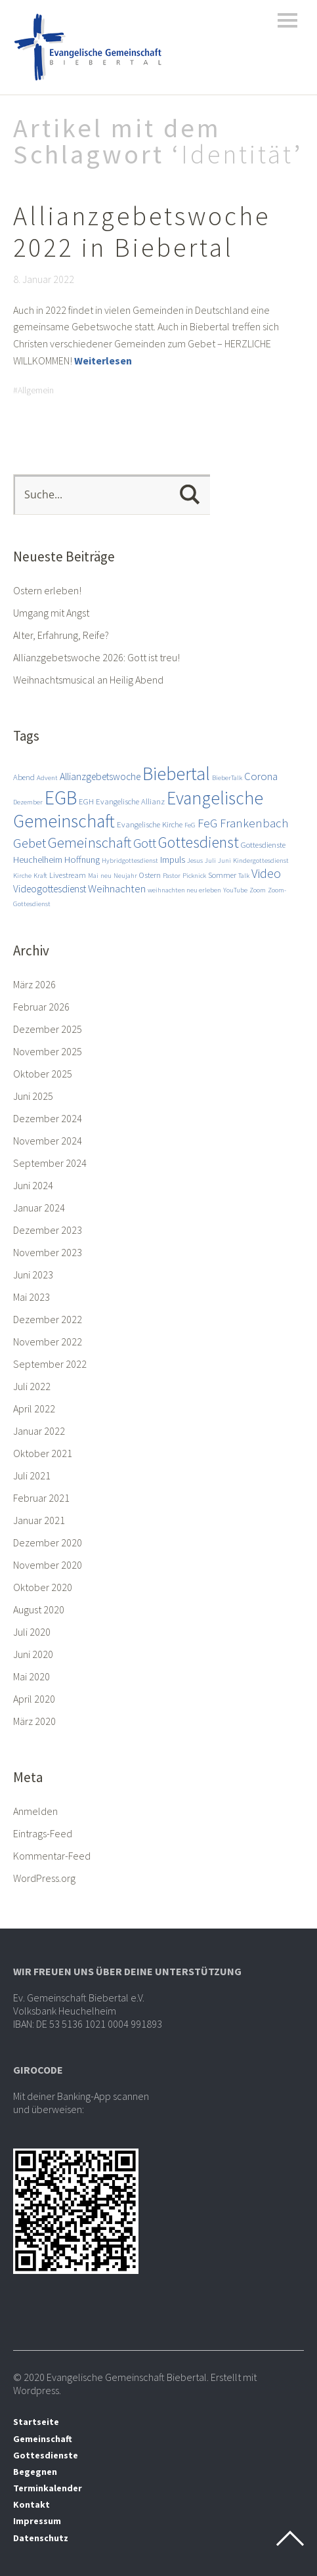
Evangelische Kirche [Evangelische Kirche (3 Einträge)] (149, 824)
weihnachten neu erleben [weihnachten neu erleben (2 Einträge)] (184, 890)
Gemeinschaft (42, 2439)
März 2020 (34, 1721)
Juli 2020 (32, 1631)
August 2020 (38, 1609)
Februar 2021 (41, 1497)
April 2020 (34, 1698)
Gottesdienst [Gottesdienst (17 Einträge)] (198, 842)
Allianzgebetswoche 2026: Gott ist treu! (96, 657)
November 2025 (47, 1051)
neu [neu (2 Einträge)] (106, 875)
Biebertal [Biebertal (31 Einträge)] (176, 773)
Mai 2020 (31, 1676)
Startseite (36, 2422)
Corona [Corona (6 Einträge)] (261, 776)
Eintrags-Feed (42, 1833)
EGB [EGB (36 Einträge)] (61, 797)
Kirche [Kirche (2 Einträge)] (22, 875)
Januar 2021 (39, 1520)
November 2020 (47, 1564)
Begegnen (35, 2472)
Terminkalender (47, 2488)
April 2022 (34, 1408)
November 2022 (47, 1341)
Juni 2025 (33, 1095)
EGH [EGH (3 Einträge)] (86, 801)
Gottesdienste (45, 2455)
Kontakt (31, 2504)
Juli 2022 (32, 1386)
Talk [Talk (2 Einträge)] (243, 875)
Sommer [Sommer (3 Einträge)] (222, 874)
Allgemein (36, 390)
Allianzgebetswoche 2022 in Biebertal (141, 232)
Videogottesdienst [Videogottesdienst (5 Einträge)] (49, 888)
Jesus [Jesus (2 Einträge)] (195, 860)
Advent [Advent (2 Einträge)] (47, 778)
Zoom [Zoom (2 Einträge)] (257, 890)
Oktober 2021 (42, 1453)
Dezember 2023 (47, 1229)
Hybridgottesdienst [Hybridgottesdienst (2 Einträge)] (130, 860)
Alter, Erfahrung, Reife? (61, 635)
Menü (287, 20)
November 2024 (47, 1140)
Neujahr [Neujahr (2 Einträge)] (125, 875)
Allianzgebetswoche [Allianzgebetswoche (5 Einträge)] (100, 776)
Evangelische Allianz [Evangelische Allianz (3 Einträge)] (130, 801)
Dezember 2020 (47, 1542)
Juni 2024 (33, 1185)
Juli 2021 (32, 1475)
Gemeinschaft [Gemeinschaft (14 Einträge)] (89, 842)
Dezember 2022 (47, 1319)
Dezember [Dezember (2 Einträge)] (28, 802)
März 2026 (34, 984)
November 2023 (47, 1252)
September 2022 (50, 1363)
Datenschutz (40, 2538)
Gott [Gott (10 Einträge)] (144, 843)
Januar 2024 (39, 1207)
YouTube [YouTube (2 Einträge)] (235, 890)
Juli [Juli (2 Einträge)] (210, 860)
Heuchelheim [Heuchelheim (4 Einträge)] (37, 859)
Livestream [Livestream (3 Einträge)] (67, 874)
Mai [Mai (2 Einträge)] (93, 875)
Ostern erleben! (47, 590)
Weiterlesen (103, 360)
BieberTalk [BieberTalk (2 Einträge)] (227, 778)
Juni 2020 (33, 1654)
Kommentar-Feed (52, 1855)
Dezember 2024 (47, 1118)
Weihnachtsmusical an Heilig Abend (88, 679)
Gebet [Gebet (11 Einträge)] (29, 843)
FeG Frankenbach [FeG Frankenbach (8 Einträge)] (243, 823)
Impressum (37, 2521)
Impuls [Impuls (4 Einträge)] (172, 859)
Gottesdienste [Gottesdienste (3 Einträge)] (263, 844)
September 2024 (50, 1162)
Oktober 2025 (42, 1073)
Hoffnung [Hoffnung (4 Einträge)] (82, 859)
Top (290, 2538)
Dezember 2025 (47, 1029)
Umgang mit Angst (51, 612)
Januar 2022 (39, 1430)
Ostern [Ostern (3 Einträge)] (150, 874)
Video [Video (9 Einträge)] (266, 873)
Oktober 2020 (42, 1587)
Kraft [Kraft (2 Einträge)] (40, 875)
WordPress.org (44, 1878)
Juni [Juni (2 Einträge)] (224, 860)
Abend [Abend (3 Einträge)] (24, 777)
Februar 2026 (41, 1006)
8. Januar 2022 (43, 279)
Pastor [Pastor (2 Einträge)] (171, 875)
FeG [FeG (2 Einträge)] (190, 825)
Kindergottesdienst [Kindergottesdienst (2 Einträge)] (261, 860)
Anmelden (35, 1811)
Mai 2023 (31, 1296)
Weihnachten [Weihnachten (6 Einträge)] (117, 888)
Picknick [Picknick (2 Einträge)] (194, 875)
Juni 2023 (33, 1274)
